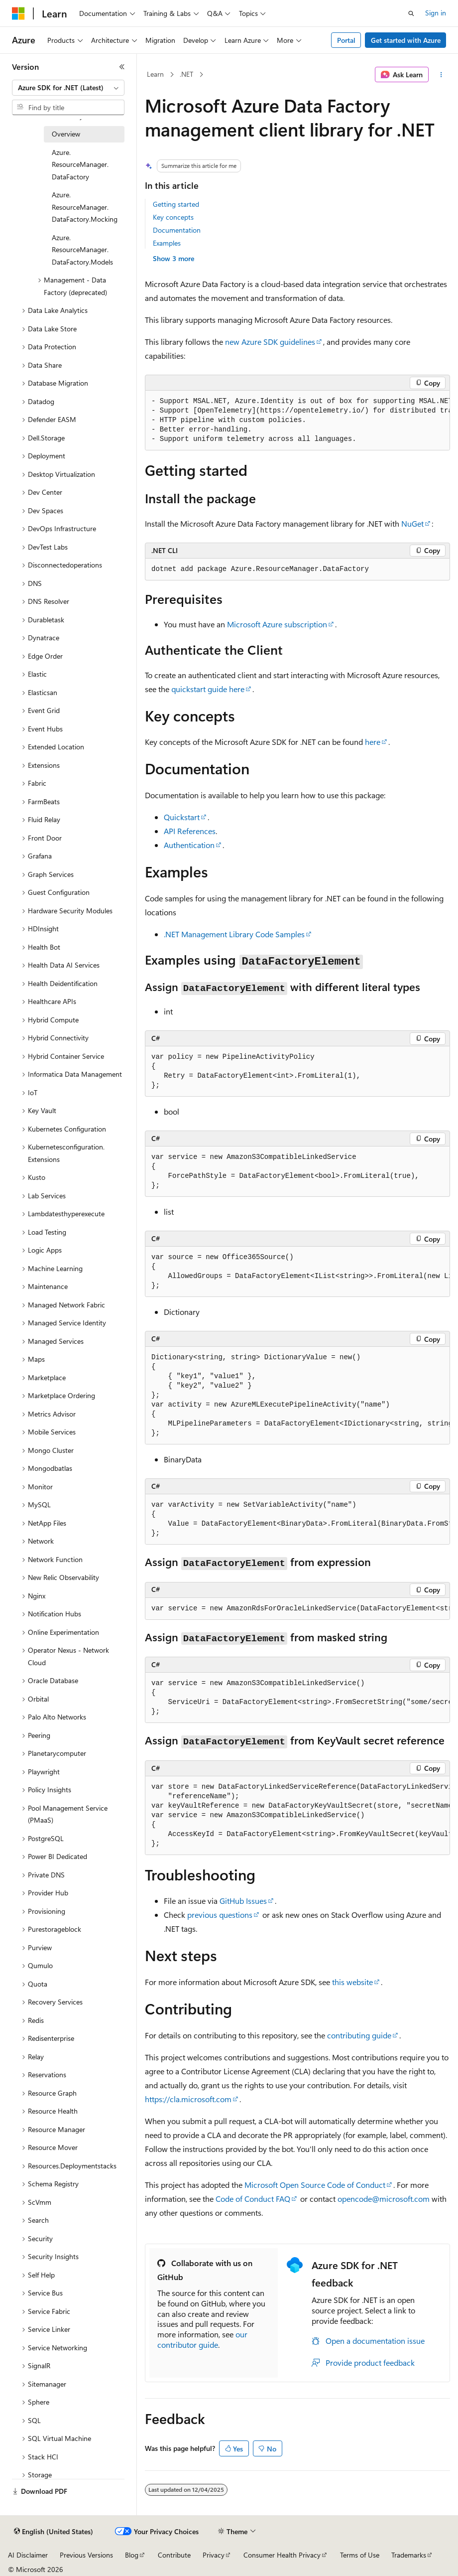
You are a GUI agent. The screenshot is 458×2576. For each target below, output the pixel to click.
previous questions (219, 1914)
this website (352, 1982)
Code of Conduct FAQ (253, 2198)
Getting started (176, 204)
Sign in (435, 12)
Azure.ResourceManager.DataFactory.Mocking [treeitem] (84, 207)
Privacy (214, 2555)
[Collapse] (122, 67)
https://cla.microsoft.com (188, 2099)
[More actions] (441, 75)
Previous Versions (86, 2555)
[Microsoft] (18, 13)
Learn (155, 74)
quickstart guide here (207, 689)
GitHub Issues (243, 1900)
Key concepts (173, 217)
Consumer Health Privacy (282, 2555)
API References (190, 831)
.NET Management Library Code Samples (234, 934)
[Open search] (411, 13)
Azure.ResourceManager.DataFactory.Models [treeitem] (82, 250)
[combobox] (68, 88)
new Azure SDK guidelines (270, 341)
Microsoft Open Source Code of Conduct (314, 2184)
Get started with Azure (406, 40)
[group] (297, 420)
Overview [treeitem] (66, 134)
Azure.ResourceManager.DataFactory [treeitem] (80, 164)
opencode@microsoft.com (384, 2198)
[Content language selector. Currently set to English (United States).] (53, 2532)
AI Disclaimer (28, 2555)
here (372, 741)
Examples (167, 243)
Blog (131, 2555)
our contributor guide (202, 2339)
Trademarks (408, 2555)
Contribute (174, 2555)
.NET (186, 74)
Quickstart (182, 817)
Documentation (177, 230)
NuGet (412, 523)
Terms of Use (359, 2555)
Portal (346, 40)
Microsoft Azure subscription (277, 624)
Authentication (189, 845)
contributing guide (359, 2035)
